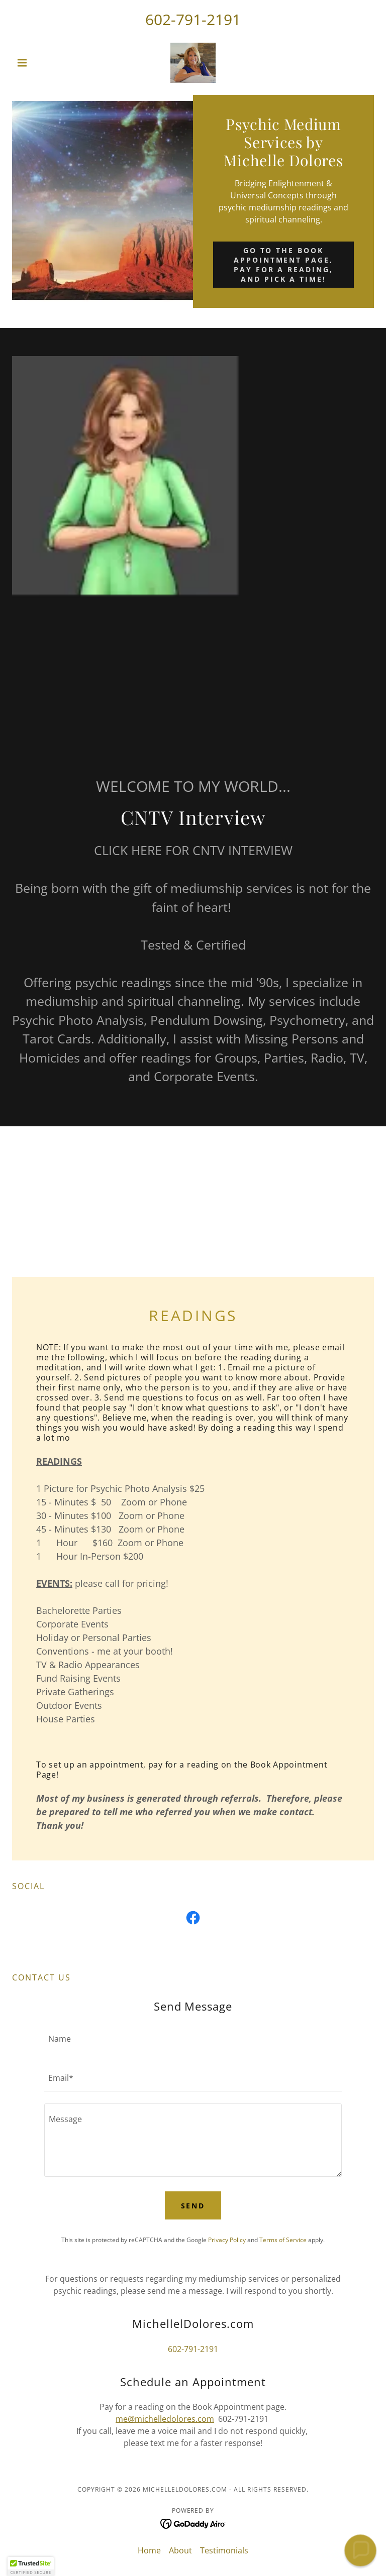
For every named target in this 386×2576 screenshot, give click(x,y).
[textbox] (193, 2038)
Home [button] (149, 2550)
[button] (39, 63)
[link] (193, 63)
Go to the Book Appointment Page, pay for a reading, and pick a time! (284, 265)
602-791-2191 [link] (193, 19)
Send (193, 2205)
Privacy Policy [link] (227, 2240)
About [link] (180, 2550)
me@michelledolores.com (165, 2418)
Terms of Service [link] (283, 2240)
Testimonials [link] (224, 2550)
